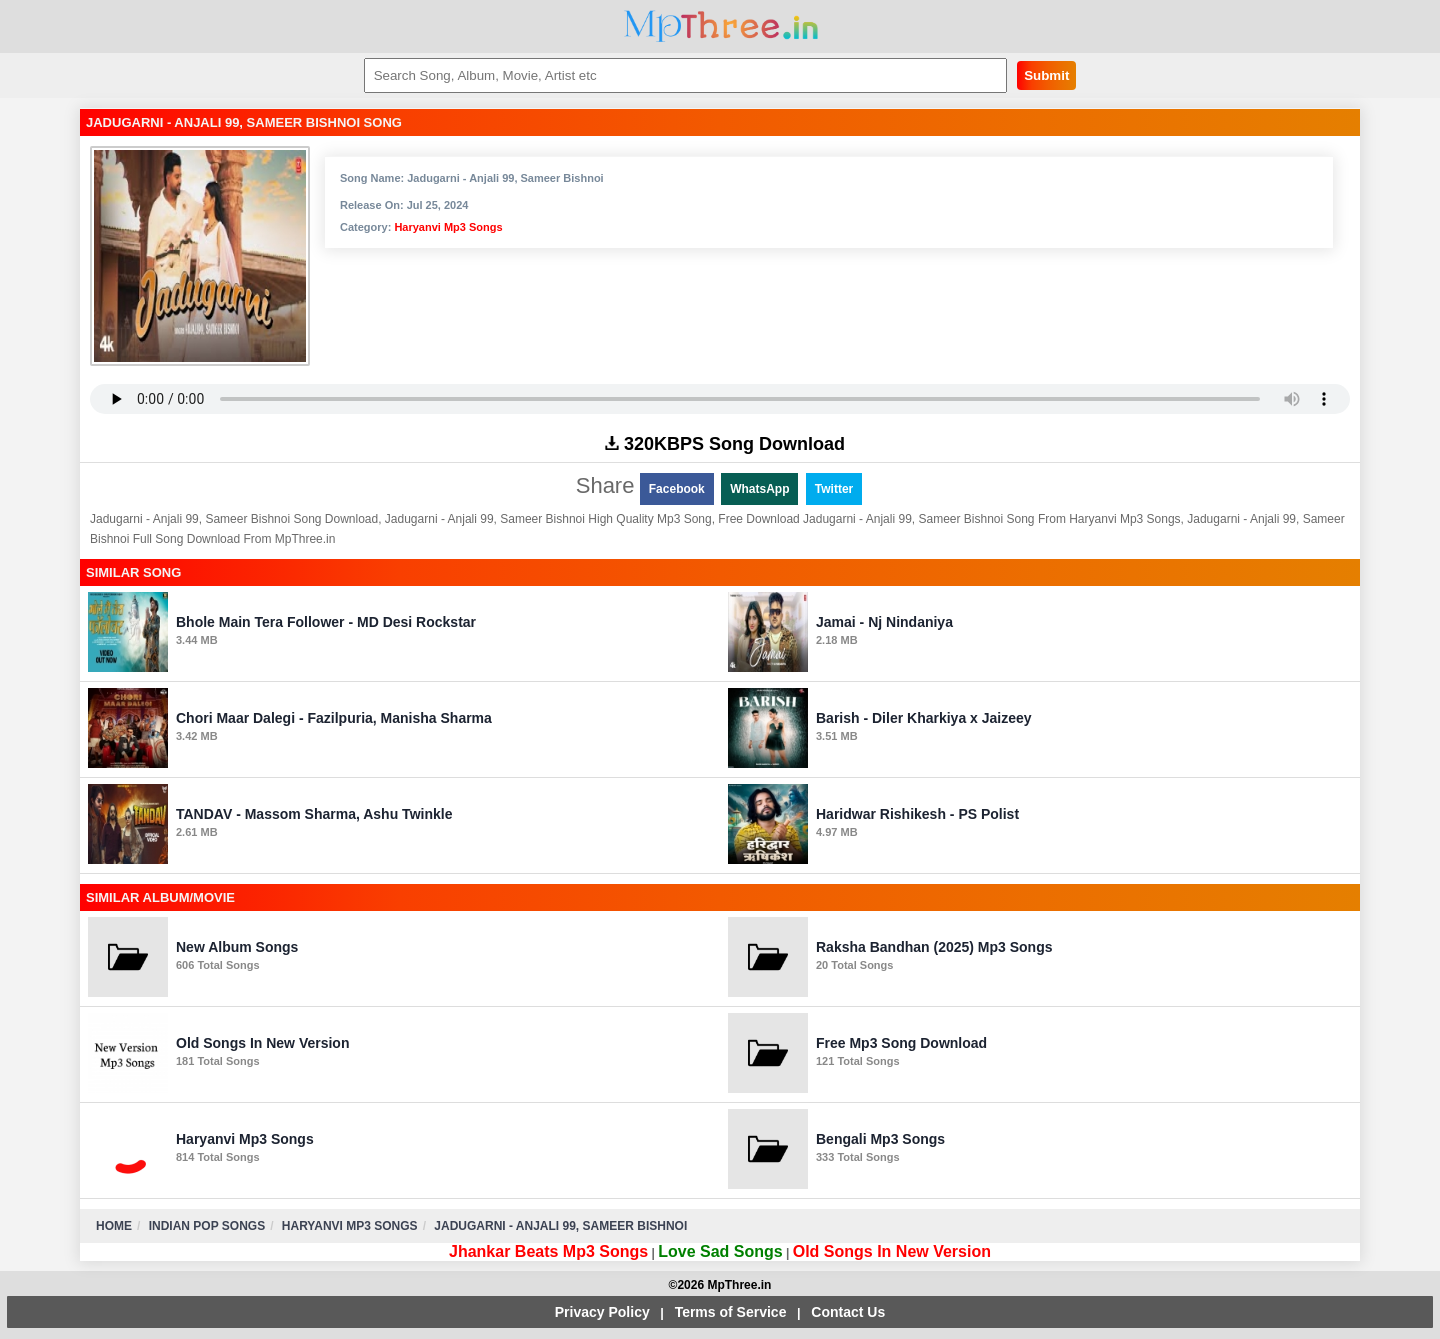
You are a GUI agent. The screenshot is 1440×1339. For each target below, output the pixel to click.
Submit (1046, 75)
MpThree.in (720, 26)
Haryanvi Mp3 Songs (448, 227)
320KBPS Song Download (725, 444)
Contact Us (848, 1312)
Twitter (834, 489)
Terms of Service (731, 1312)
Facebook (677, 489)
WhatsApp (759, 489)
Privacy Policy (602, 1312)
